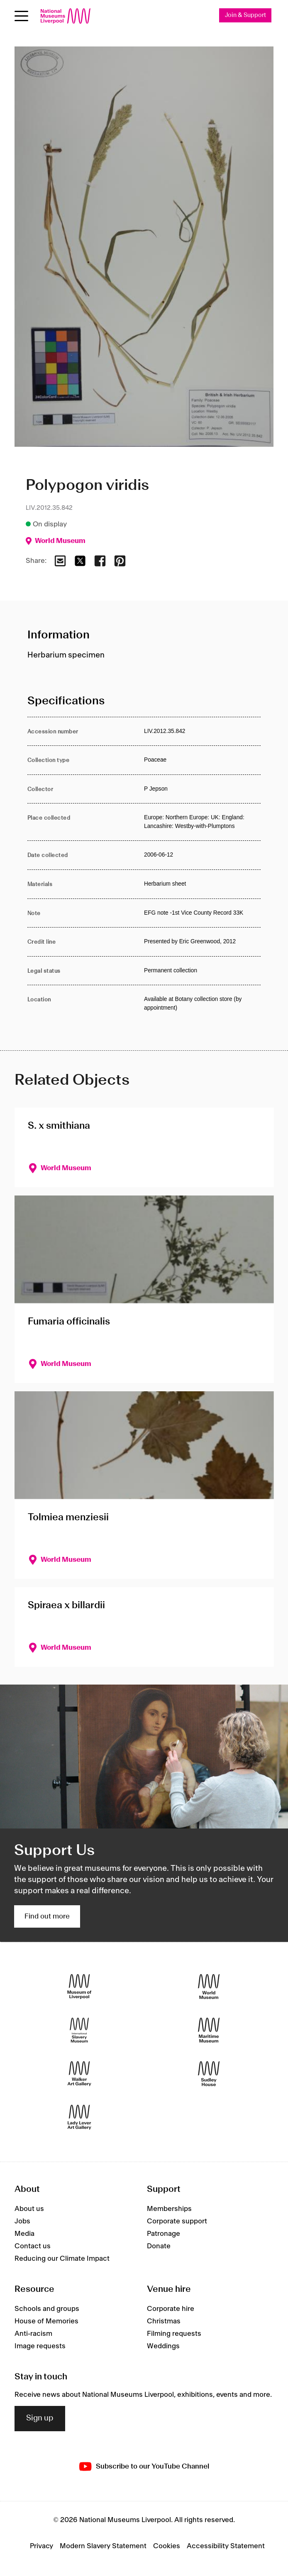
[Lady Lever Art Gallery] (79, 2117)
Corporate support (177, 2221)
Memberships (169, 2209)
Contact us (33, 2246)
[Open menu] (21, 16)
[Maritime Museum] (208, 2030)
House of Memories (46, 2321)
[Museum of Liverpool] (79, 1987)
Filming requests (174, 2333)
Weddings (163, 2346)
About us (29, 2209)
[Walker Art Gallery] (79, 2074)
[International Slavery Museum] (79, 2030)
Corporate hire (170, 2309)
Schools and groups (47, 2309)
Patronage (163, 2234)
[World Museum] (208, 1987)
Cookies (166, 2546)
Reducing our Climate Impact (62, 2258)
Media (24, 2234)
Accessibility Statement (226, 2546)
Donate (159, 2246)
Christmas (164, 2321)
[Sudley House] (208, 2074)
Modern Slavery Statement (103, 2546)
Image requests (40, 2346)
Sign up (40, 2418)
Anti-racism (33, 2333)
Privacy (41, 2546)
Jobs (22, 2221)
